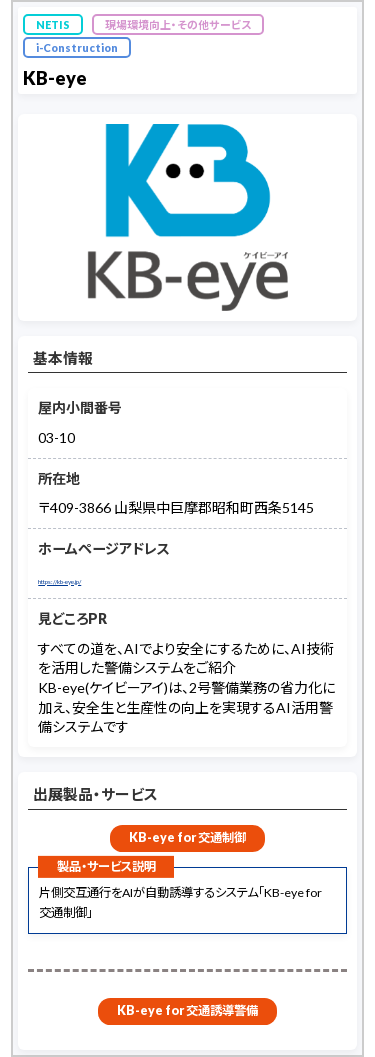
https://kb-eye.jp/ (93, 578)
